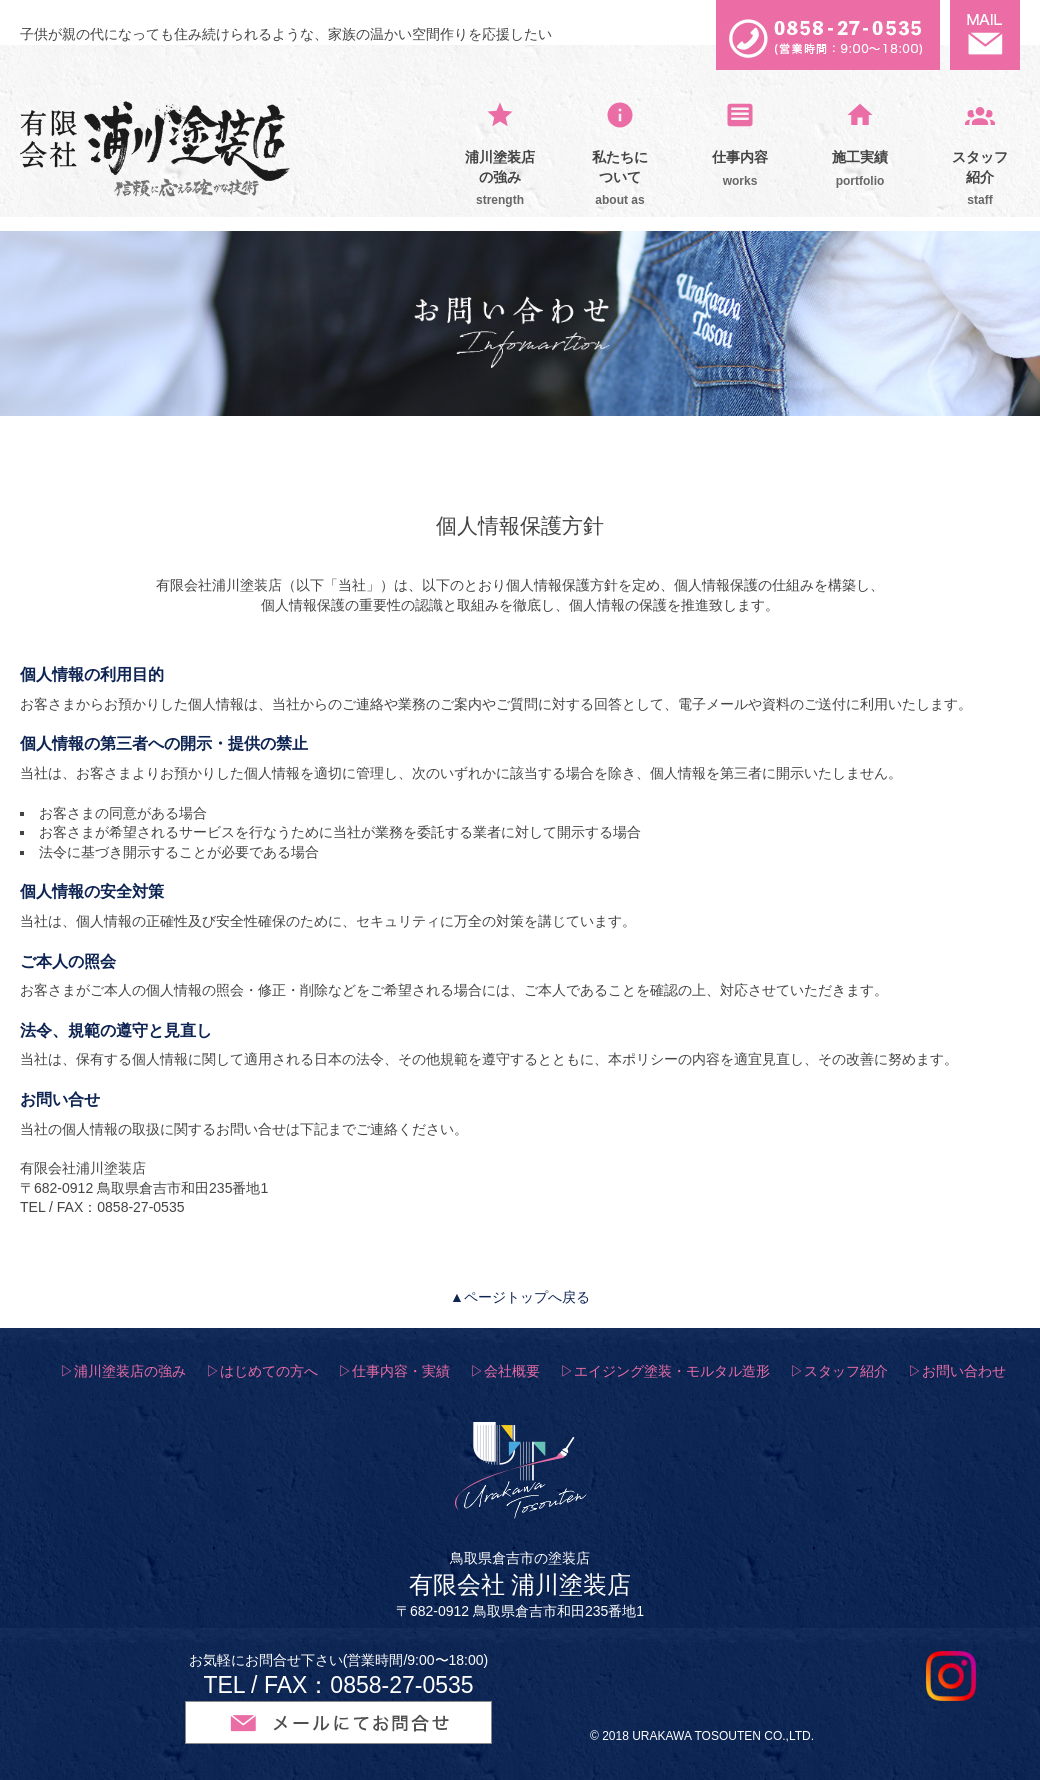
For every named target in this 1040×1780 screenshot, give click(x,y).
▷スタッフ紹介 (839, 1371)
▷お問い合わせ (957, 1371)
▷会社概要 (505, 1371)
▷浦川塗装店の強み (123, 1371)
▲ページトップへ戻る (520, 1297)
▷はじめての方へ (262, 1371)
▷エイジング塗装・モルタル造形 (665, 1371)
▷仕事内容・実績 (394, 1371)
